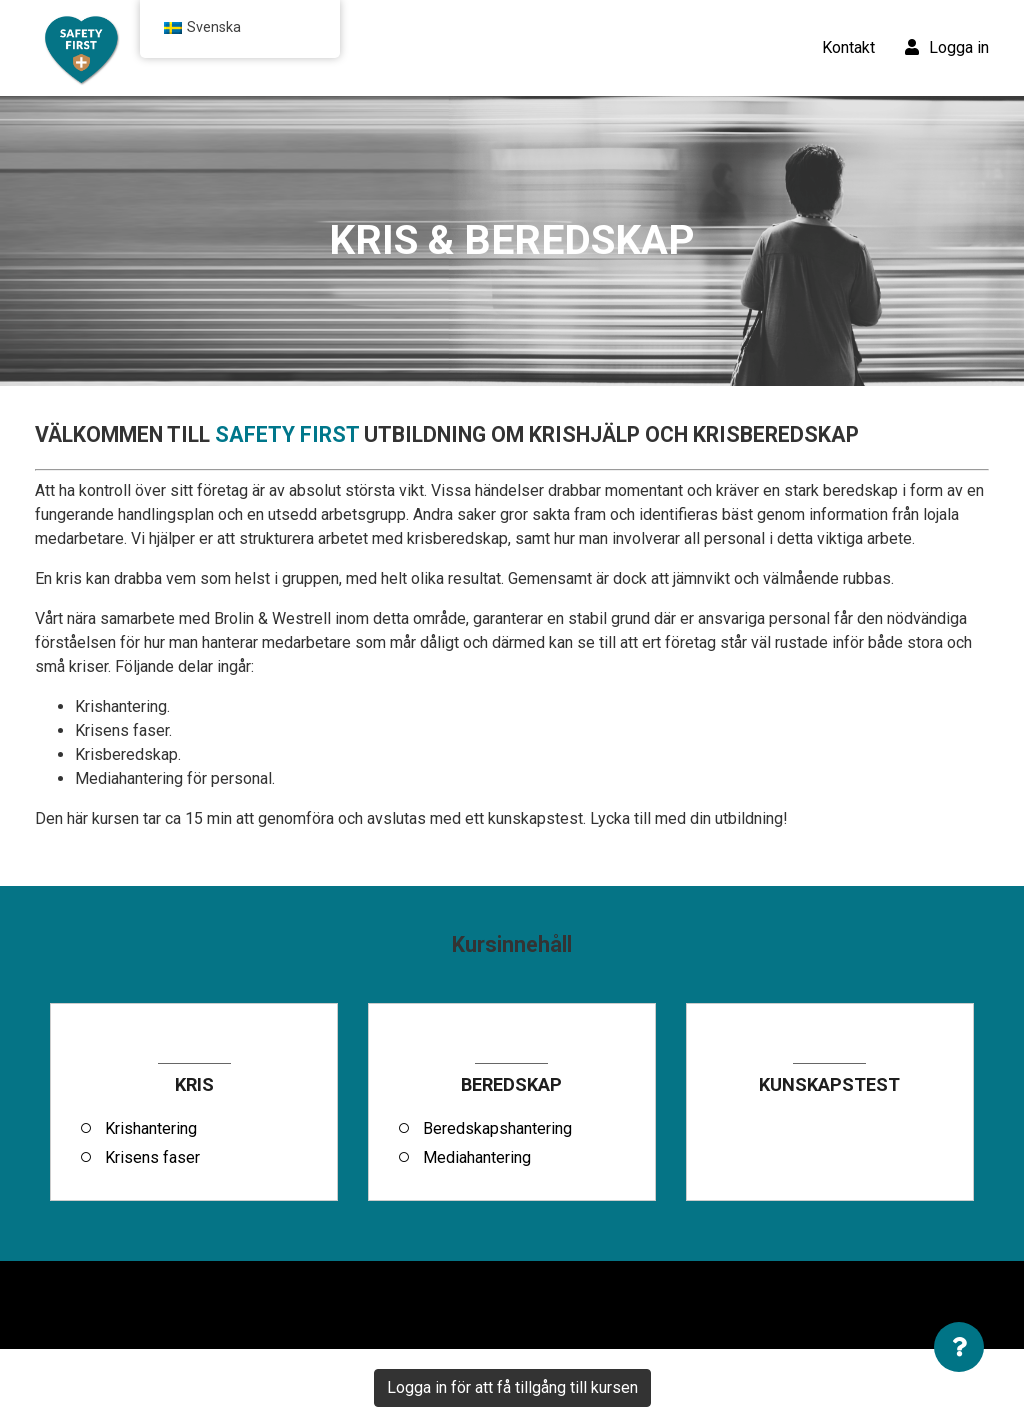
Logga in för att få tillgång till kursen (512, 1387)
